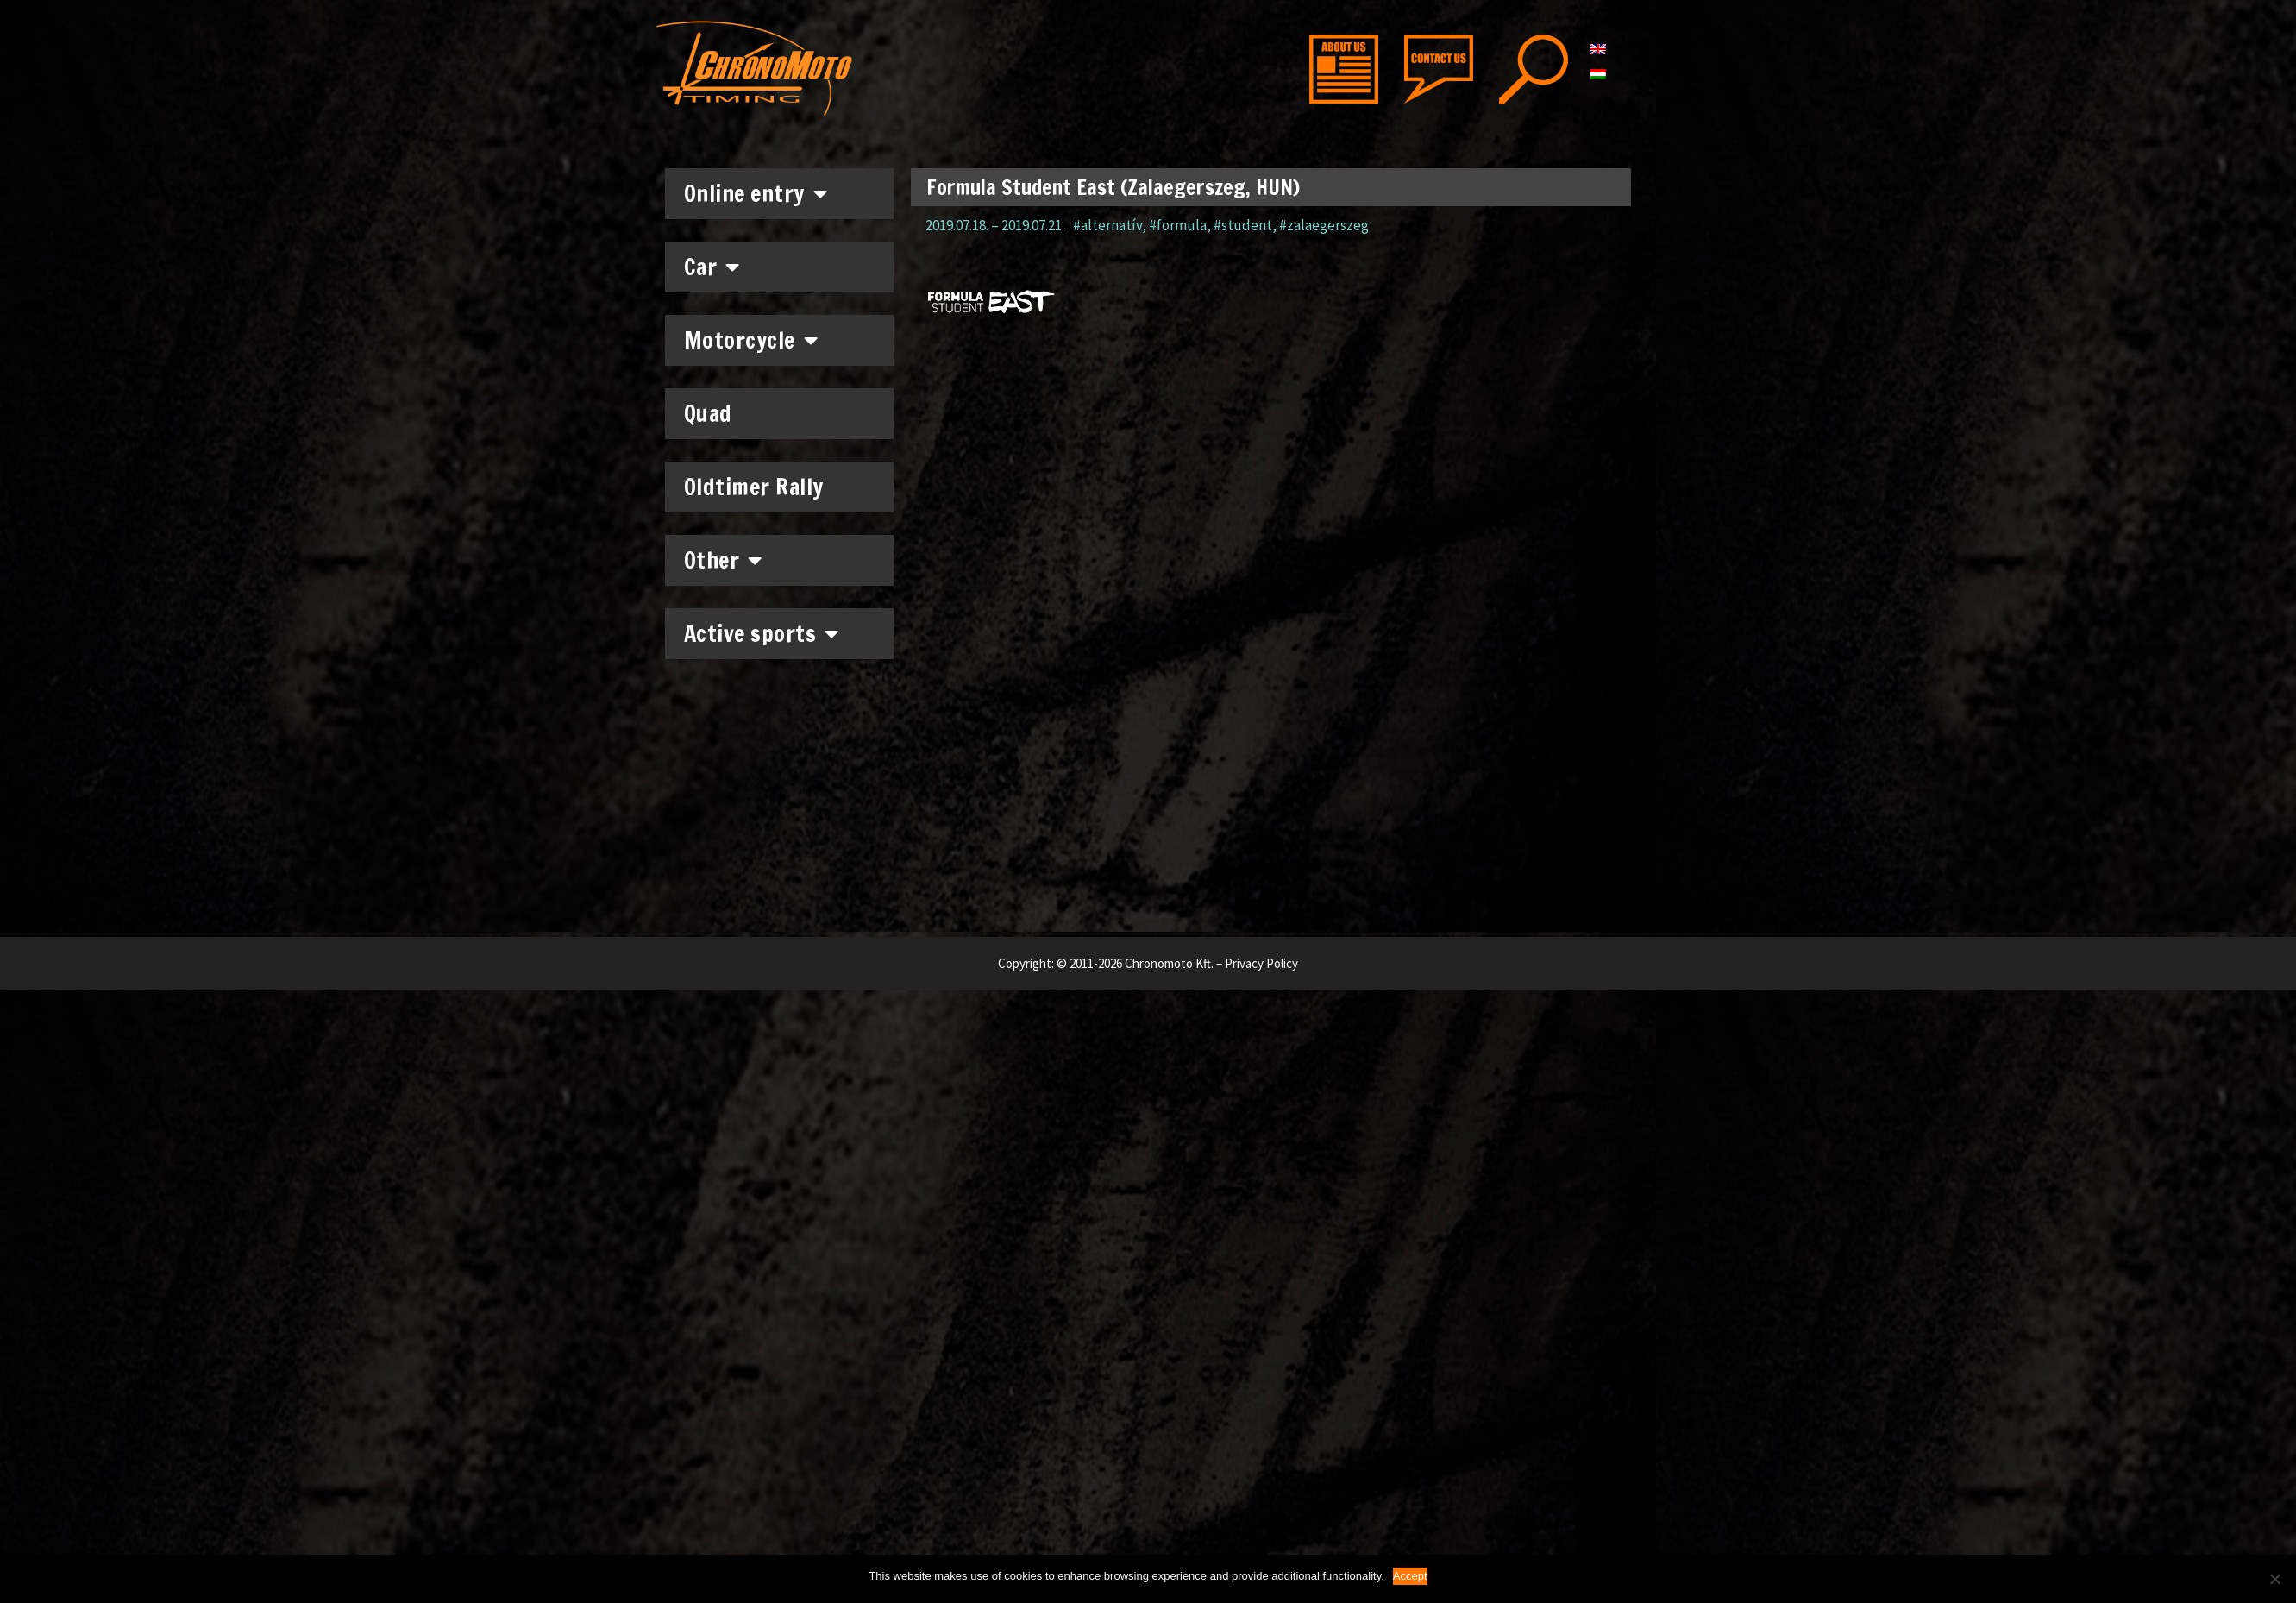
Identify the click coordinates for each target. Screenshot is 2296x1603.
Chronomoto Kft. (1169, 963)
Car (712, 266)
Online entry (756, 193)
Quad (708, 414)
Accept (1410, 1575)
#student (1243, 225)
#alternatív (1107, 225)
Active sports (761, 633)
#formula (1178, 225)
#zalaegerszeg (1324, 225)
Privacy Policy (1261, 963)
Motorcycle (751, 340)
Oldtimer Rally (754, 487)
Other (723, 560)
